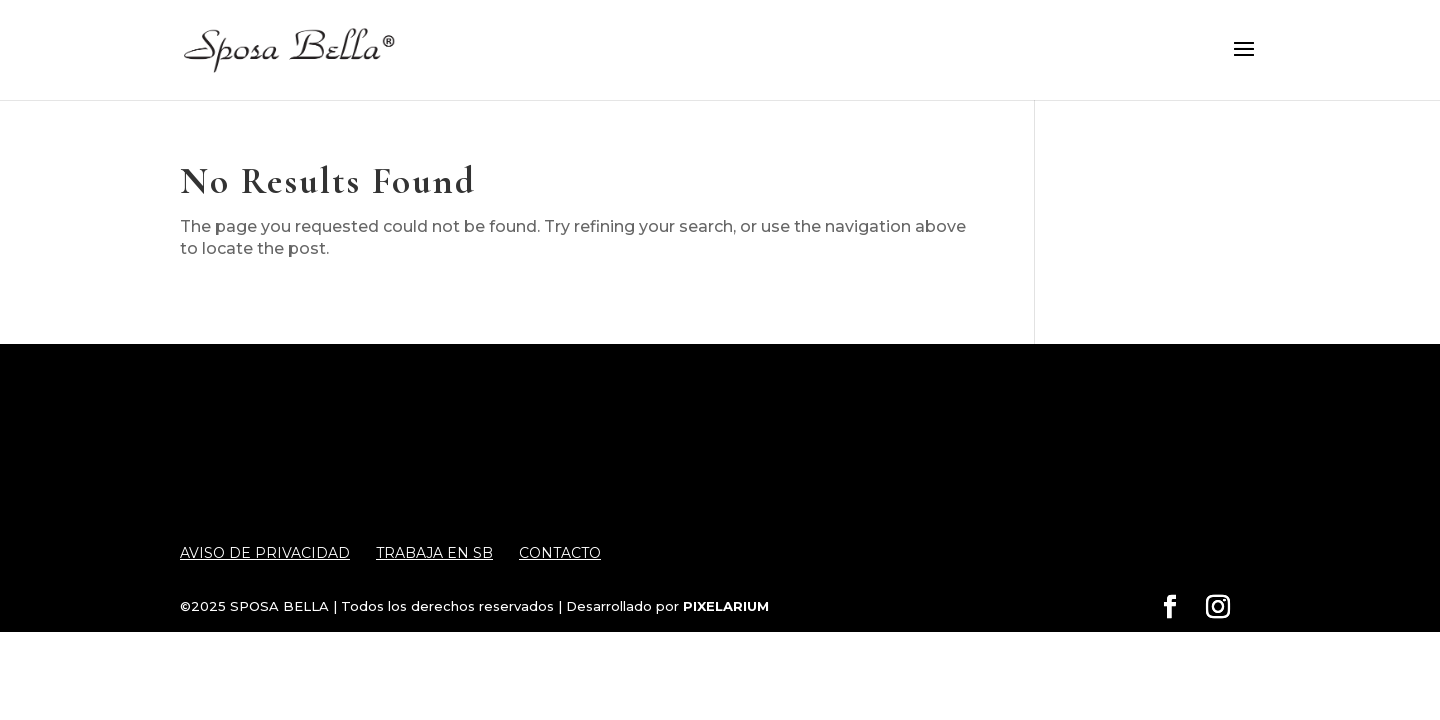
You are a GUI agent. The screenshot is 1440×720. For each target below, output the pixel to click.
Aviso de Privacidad (265, 553)
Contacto (560, 553)
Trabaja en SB (434, 553)
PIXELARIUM (726, 606)
